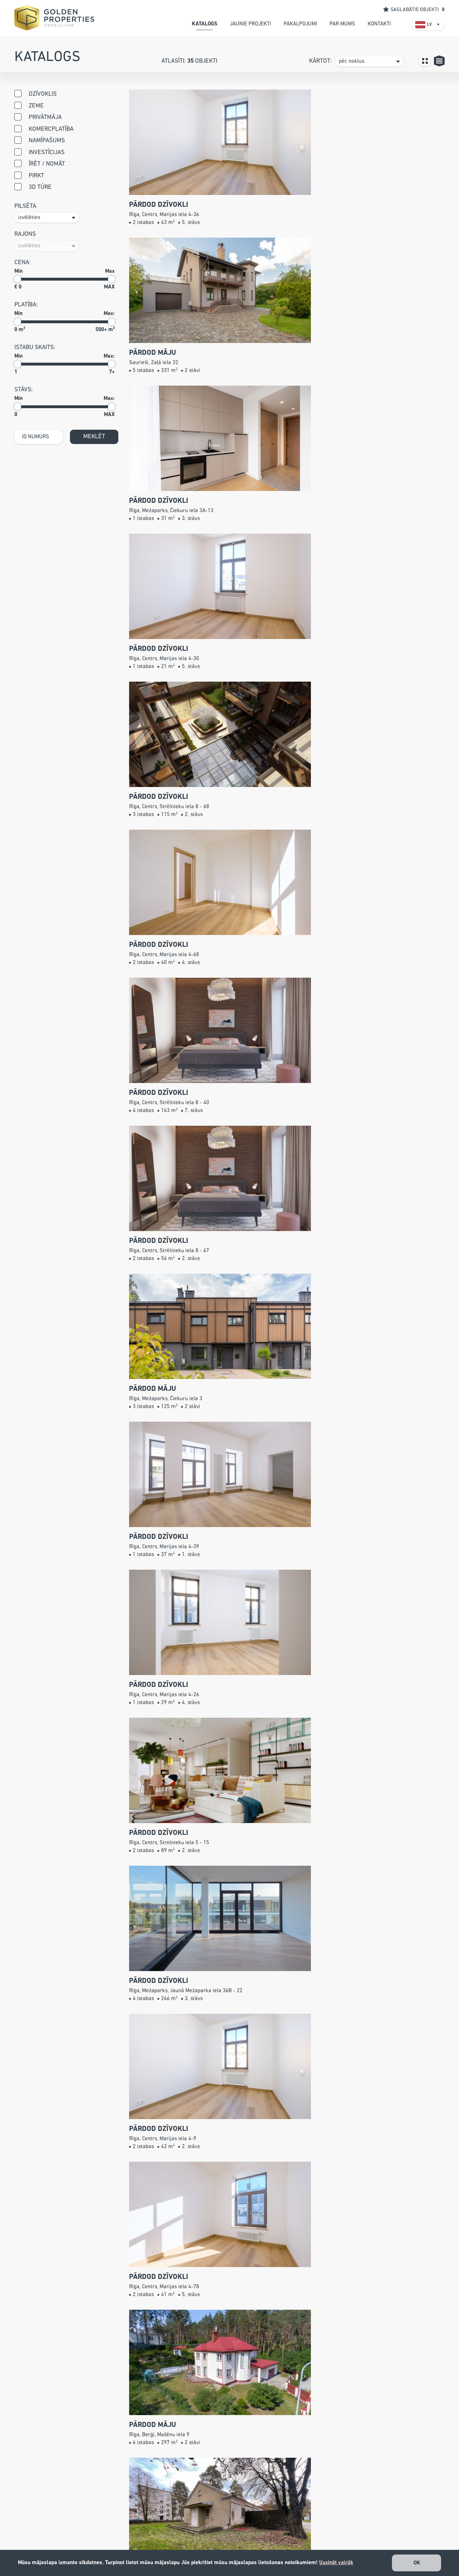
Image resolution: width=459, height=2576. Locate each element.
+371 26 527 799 (199, 2518)
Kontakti (264, 2548)
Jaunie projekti (273, 2518)
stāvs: (23, 390)
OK (416, 2563)
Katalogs (265, 2508)
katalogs (204, 24)
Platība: (26, 305)
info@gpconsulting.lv (191, 2538)
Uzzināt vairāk (336, 2562)
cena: (22, 262)
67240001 (178, 2528)
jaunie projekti (250, 24)
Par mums (267, 2538)
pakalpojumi (300, 24)
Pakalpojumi (270, 2528)
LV (429, 25)
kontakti (379, 24)
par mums (342, 24)
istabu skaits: (34, 347)
